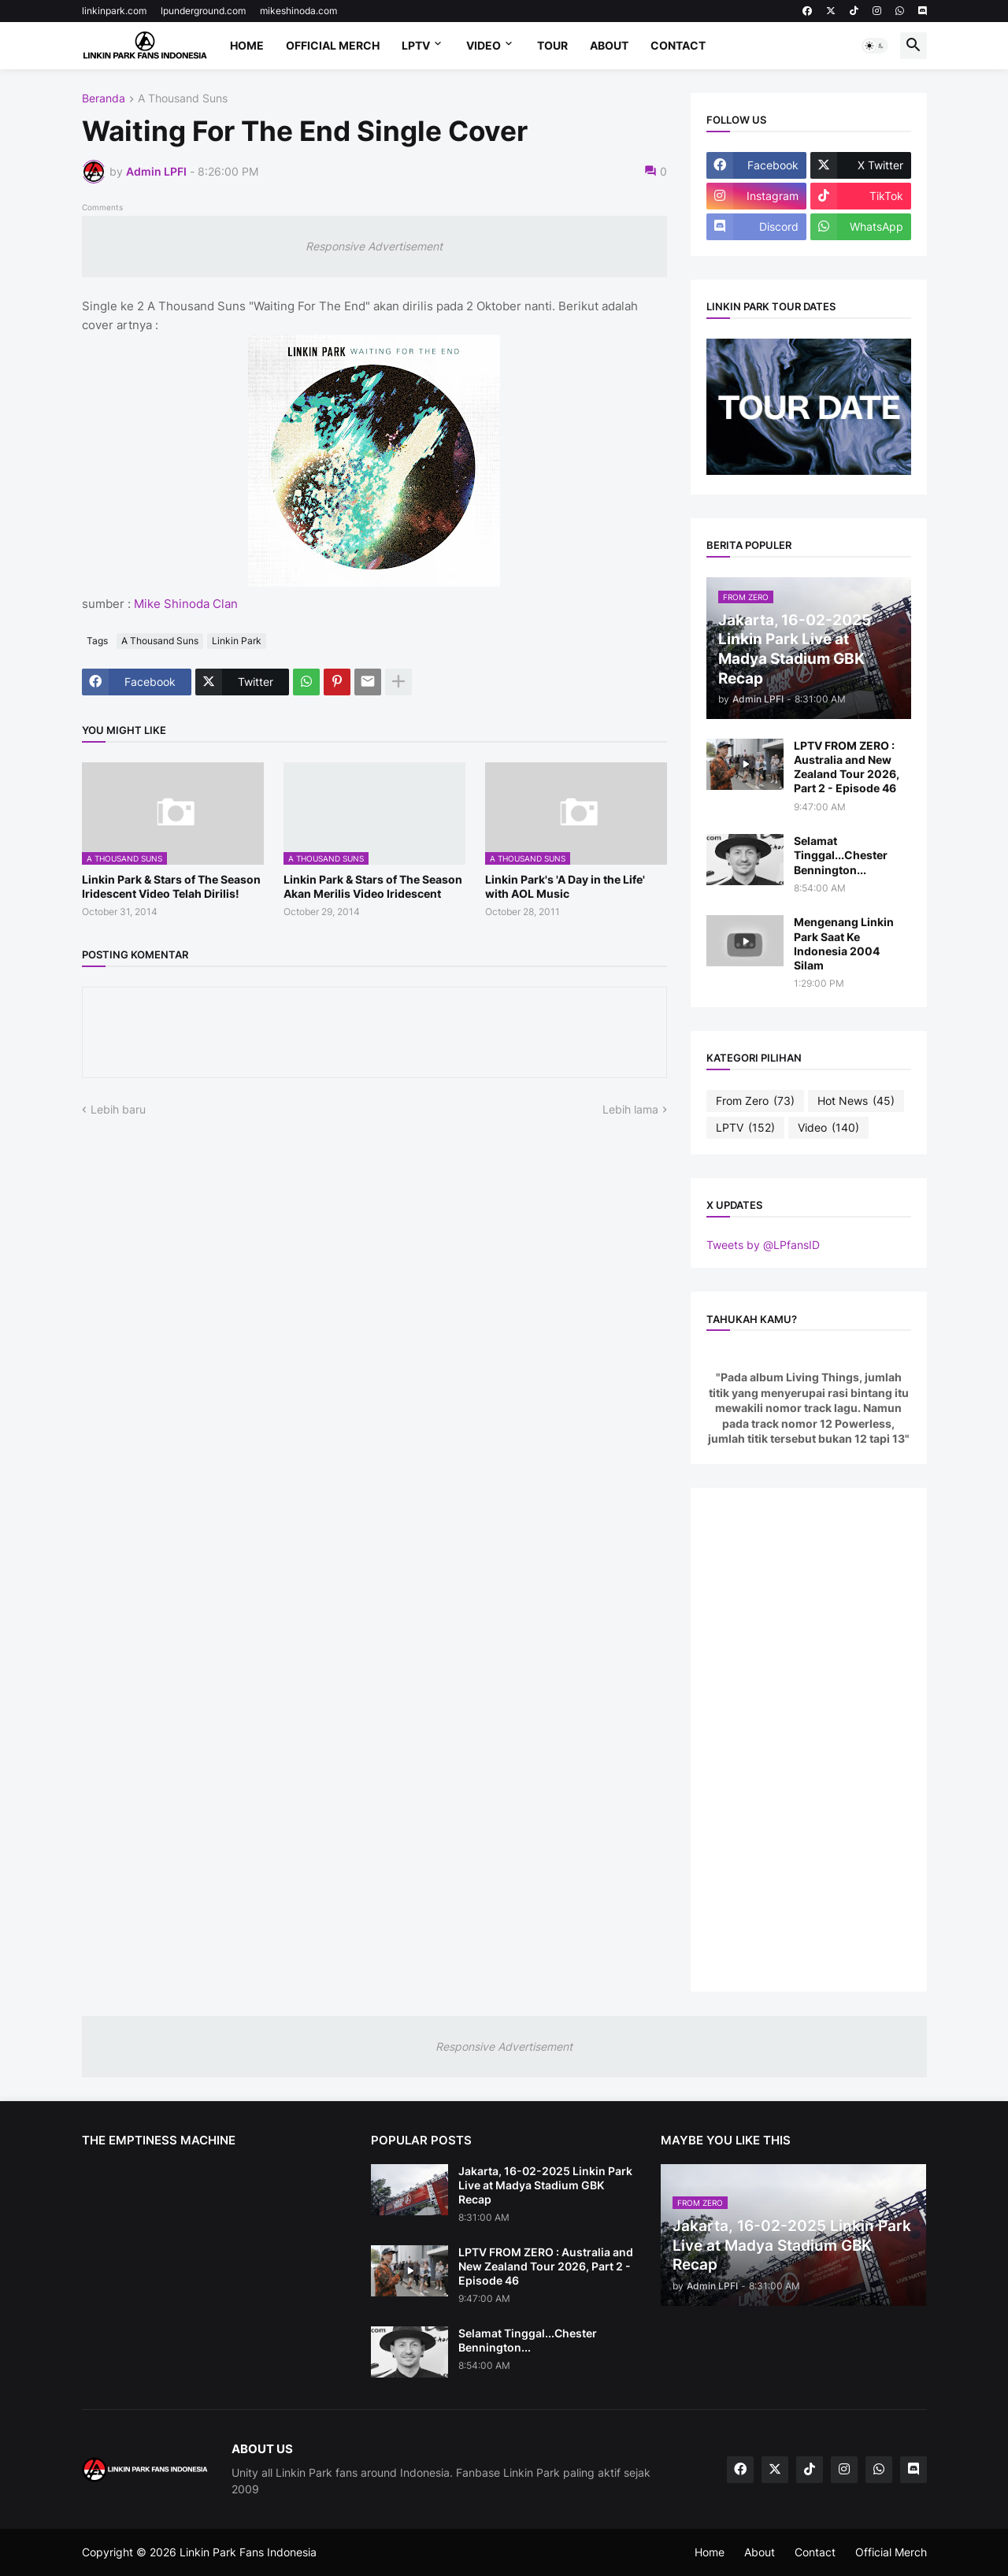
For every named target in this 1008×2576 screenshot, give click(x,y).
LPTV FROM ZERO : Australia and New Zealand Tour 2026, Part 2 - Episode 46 (846, 767)
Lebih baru (118, 1109)
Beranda (103, 99)
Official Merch (333, 45)
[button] (875, 46)
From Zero (755, 1101)
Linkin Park (236, 641)
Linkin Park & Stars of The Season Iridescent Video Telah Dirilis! (171, 886)
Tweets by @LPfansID (763, 1244)
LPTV (416, 45)
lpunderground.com (203, 11)
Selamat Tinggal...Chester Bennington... (841, 855)
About (609, 45)
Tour (552, 45)
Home (247, 45)
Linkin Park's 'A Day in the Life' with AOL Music (565, 886)
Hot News (856, 1101)
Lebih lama (630, 1109)
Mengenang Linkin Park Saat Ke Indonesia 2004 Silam (844, 943)
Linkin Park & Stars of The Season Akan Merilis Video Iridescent (373, 886)
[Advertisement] (808, 1739)
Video (483, 45)
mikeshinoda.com (298, 11)
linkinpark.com (114, 11)
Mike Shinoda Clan (186, 603)
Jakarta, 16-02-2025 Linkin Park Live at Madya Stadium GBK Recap (545, 2185)
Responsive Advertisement (374, 246)
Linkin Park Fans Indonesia (248, 2552)
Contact (678, 45)
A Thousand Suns (183, 99)
